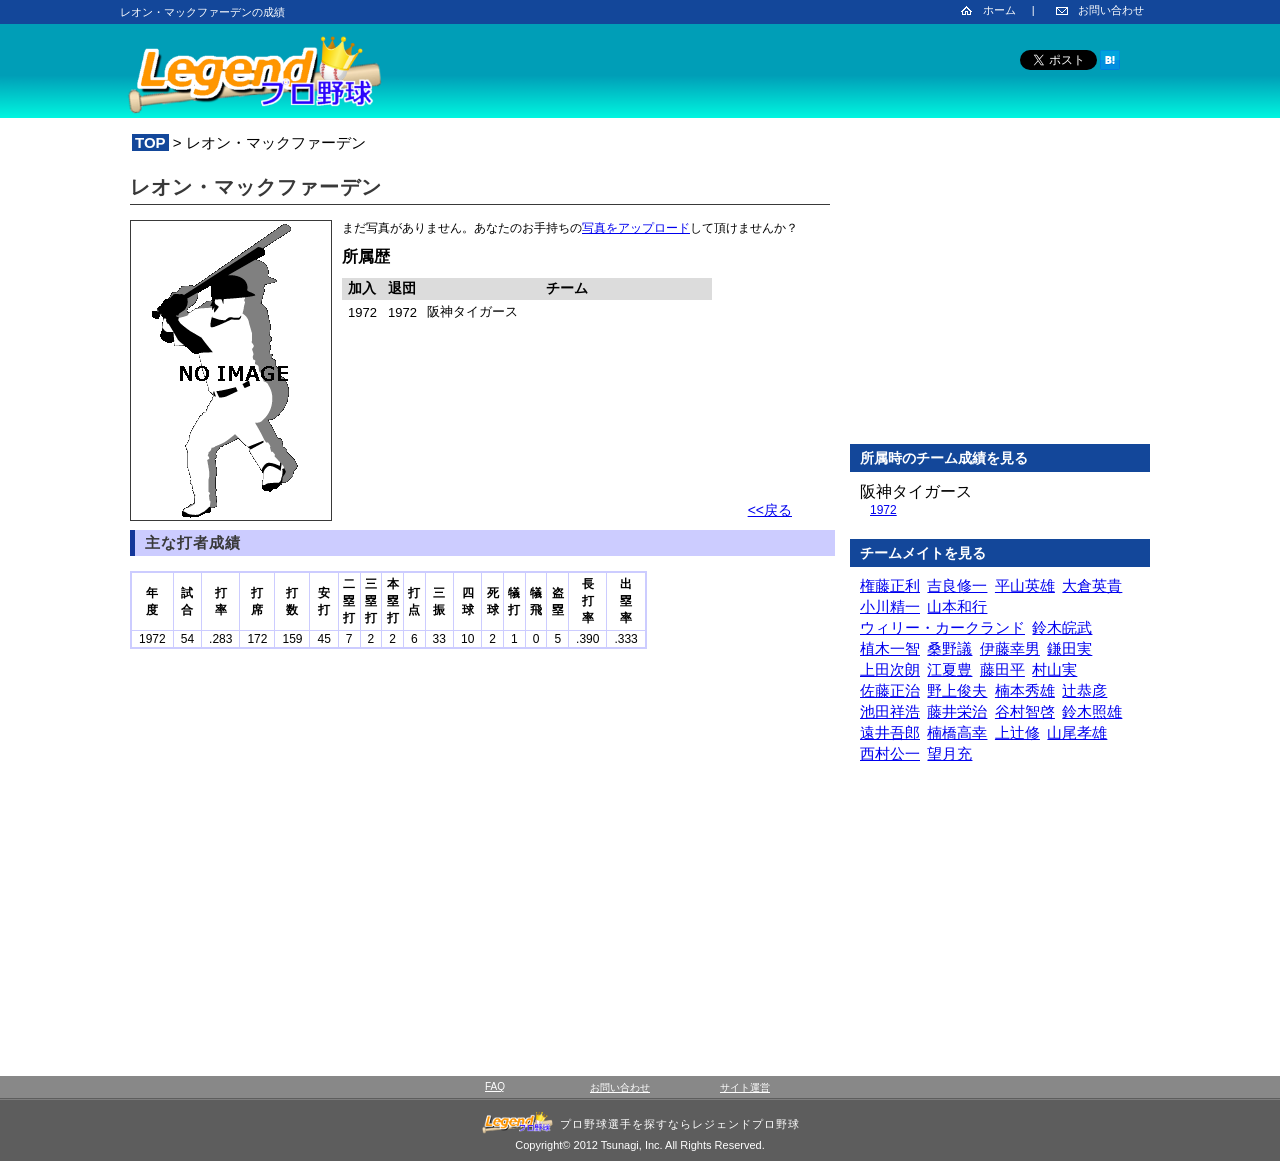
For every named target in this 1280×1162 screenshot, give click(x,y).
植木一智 (890, 648)
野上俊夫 (957, 690)
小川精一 (890, 606)
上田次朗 (890, 669)
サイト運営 (745, 1087)
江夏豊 (949, 669)
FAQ (495, 1086)
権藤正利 (890, 585)
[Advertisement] (1000, 299)
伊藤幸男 (1010, 648)
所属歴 (366, 256)
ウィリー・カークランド (942, 627)
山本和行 (957, 606)
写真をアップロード (636, 228)
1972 (883, 510)
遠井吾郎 (890, 732)
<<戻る (770, 510)
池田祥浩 (890, 711)
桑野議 (949, 648)
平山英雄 (1025, 585)
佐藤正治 (890, 690)
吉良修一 (957, 585)
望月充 (949, 753)
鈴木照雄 (1092, 711)
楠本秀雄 (1025, 690)
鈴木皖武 (1062, 627)
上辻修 (1017, 732)
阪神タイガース (916, 491)
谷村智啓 (1025, 711)
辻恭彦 (1084, 690)
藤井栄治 (957, 711)
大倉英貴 (1092, 585)
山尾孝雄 (1077, 732)
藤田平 (1002, 669)
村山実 (1054, 669)
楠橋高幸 (957, 732)
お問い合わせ (1111, 10)
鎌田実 (1069, 648)
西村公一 (890, 753)
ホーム (999, 10)
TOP (150, 142)
